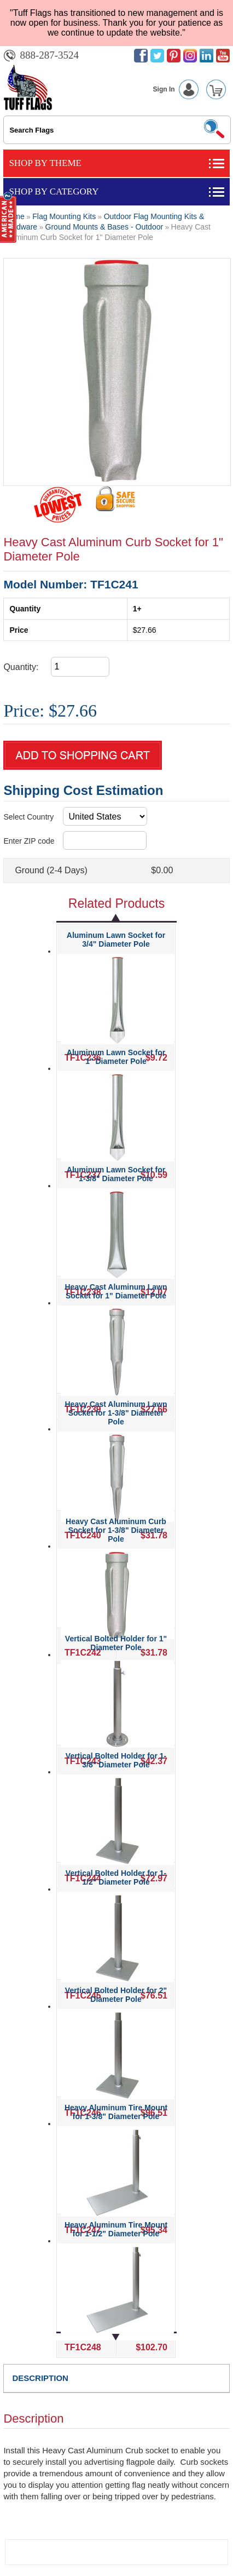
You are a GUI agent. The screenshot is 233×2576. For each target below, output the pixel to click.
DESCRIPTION (40, 2378)
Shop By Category (53, 191)
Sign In (177, 89)
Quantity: (20, 667)
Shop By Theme (45, 163)
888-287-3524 (49, 55)
